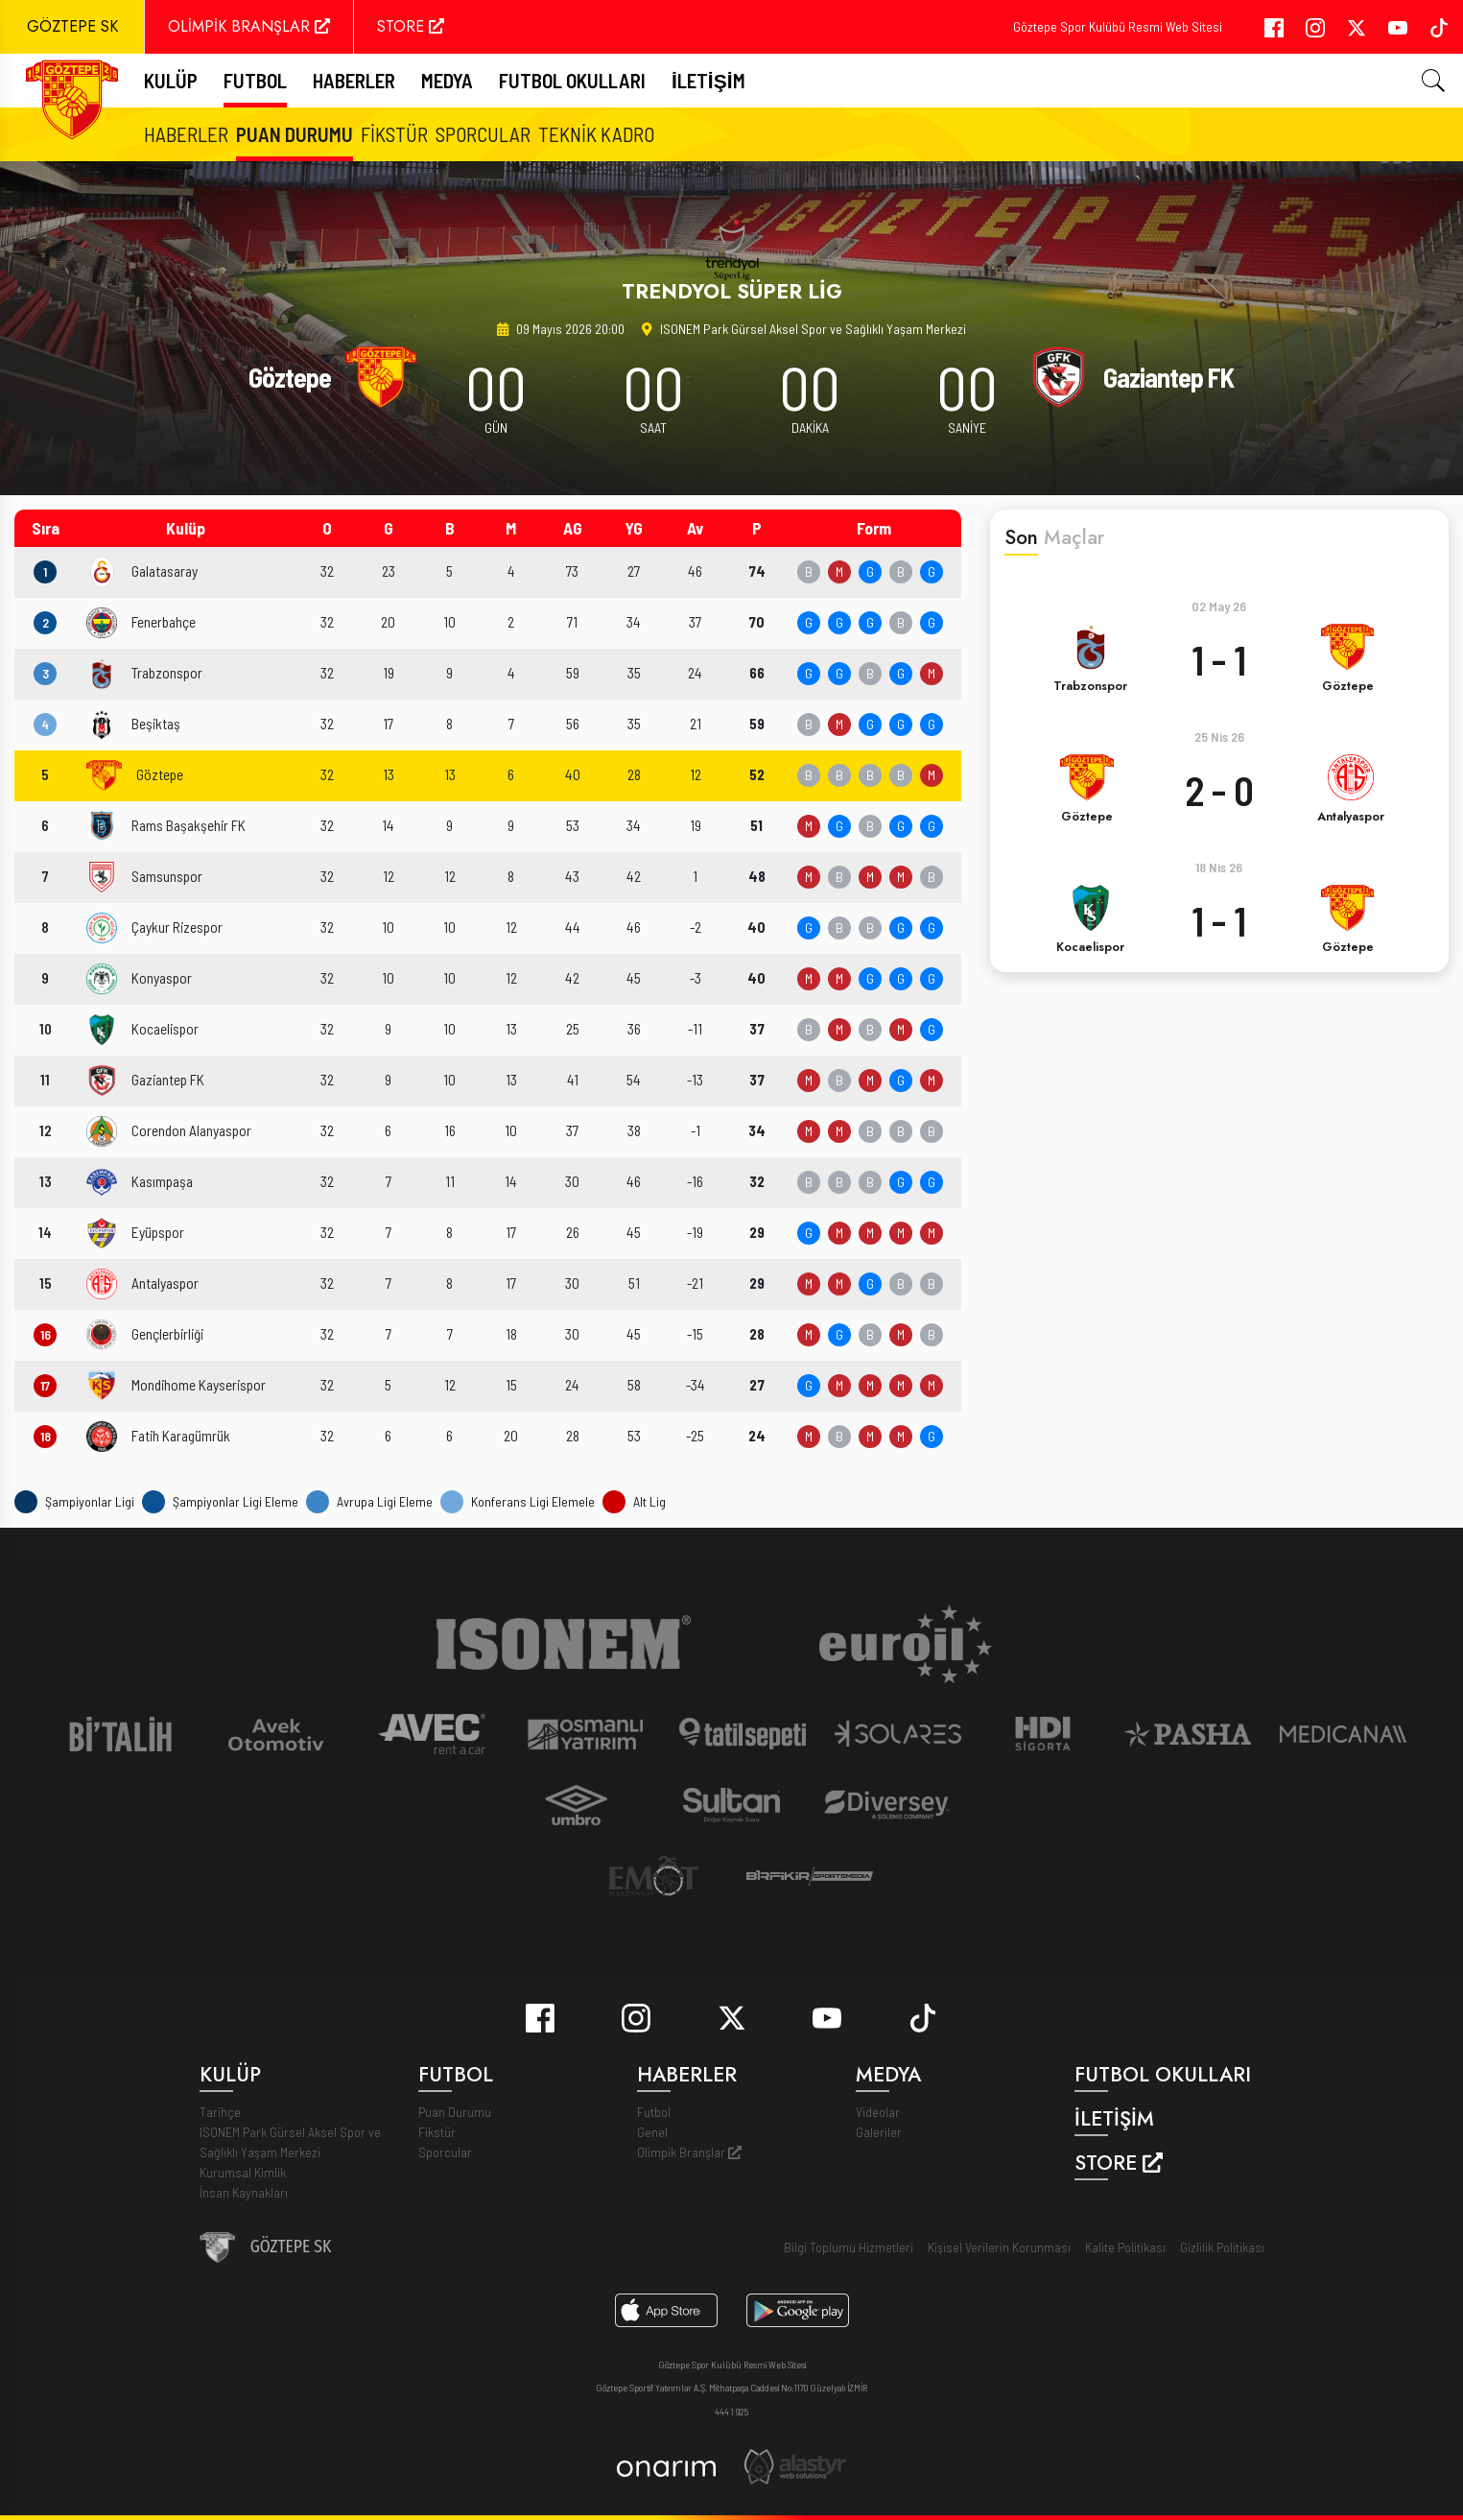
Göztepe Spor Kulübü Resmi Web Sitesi (1117, 26)
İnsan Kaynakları (244, 2192)
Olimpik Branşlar (689, 2152)
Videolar (878, 2112)
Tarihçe (220, 2112)
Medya (447, 80)
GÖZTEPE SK (72, 26)
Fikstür (394, 134)
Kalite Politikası (1125, 2247)
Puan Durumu (294, 134)
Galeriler (879, 2132)
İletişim (708, 80)
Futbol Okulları (572, 80)
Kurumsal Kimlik (243, 2172)
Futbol (654, 2112)
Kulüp (171, 80)
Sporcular (483, 134)
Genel (652, 2132)
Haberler (354, 80)
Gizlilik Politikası (1222, 2247)
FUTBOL (255, 80)
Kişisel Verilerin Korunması (999, 2247)
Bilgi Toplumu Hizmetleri (848, 2247)
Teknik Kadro (596, 134)
